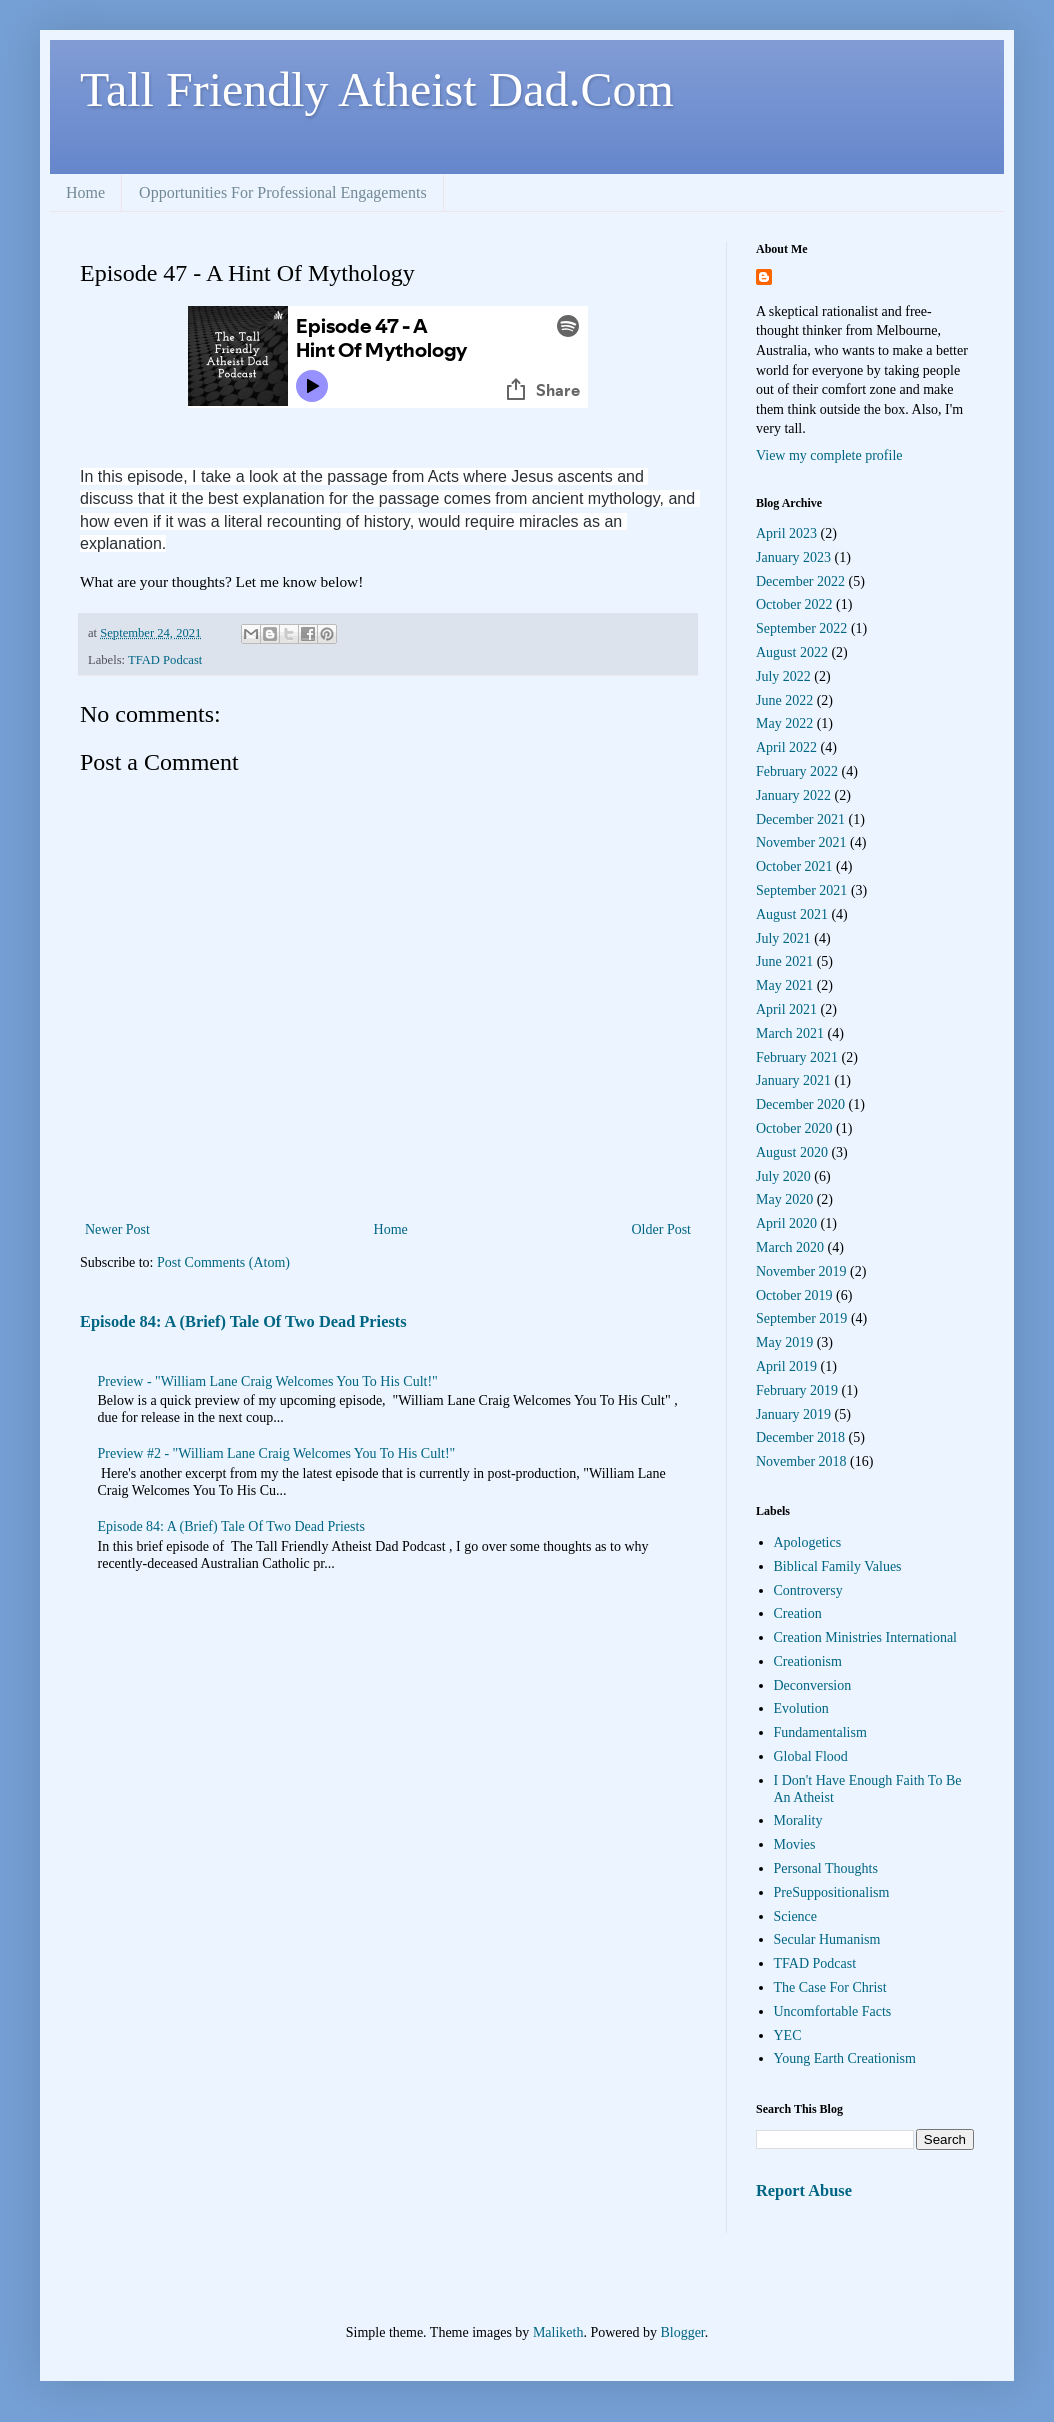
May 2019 (784, 1342)
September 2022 (801, 628)
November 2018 (801, 1461)
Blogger (682, 2332)
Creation (798, 1613)
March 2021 (790, 1033)
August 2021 (792, 914)
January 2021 (793, 1080)
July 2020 (783, 1176)
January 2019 (793, 1414)
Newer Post (117, 1229)
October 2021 (794, 866)
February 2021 (797, 1057)
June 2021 (784, 961)
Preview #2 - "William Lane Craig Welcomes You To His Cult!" (277, 1453)
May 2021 (784, 985)
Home (85, 192)
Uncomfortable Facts (833, 2011)
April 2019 (786, 1366)
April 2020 (786, 1223)
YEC (788, 2035)
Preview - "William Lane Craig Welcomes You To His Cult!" (268, 1381)
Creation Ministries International (866, 1637)
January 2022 (793, 795)
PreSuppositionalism (832, 1892)
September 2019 (801, 1318)
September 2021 (801, 890)
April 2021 (786, 1009)
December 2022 (800, 581)
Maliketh (558, 2332)
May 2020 (784, 1199)
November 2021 (801, 842)
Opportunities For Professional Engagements (283, 192)
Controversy (808, 1590)
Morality (798, 1820)
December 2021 (800, 819)
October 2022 (794, 604)
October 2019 (794, 1295)
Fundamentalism (820, 1732)
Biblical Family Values (838, 1566)
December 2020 (800, 1104)
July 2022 (783, 676)
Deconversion (813, 1685)
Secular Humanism (827, 1939)
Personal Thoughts (826, 1868)
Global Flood (811, 1756)
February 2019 (797, 1390)
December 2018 (800, 1437)
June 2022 (784, 700)
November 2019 (801, 1271)
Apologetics (808, 1542)
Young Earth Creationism (845, 2058)
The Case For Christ (830, 1987)
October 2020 (794, 1128)
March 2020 (790, 1247)
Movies (795, 1844)
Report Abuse (804, 2190)
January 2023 (793, 557)
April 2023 (786, 533)
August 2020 (792, 1152)
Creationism (808, 1661)
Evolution (801, 1708)
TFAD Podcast (165, 660)
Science (796, 1916)
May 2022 (784, 723)
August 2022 (792, 652)
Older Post (662, 1229)
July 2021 (783, 938)
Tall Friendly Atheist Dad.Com (377, 89)
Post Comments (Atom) (223, 1262)
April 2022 (786, 747)
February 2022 (797, 771)
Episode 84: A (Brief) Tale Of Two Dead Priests (243, 1321)
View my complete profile (829, 455)
